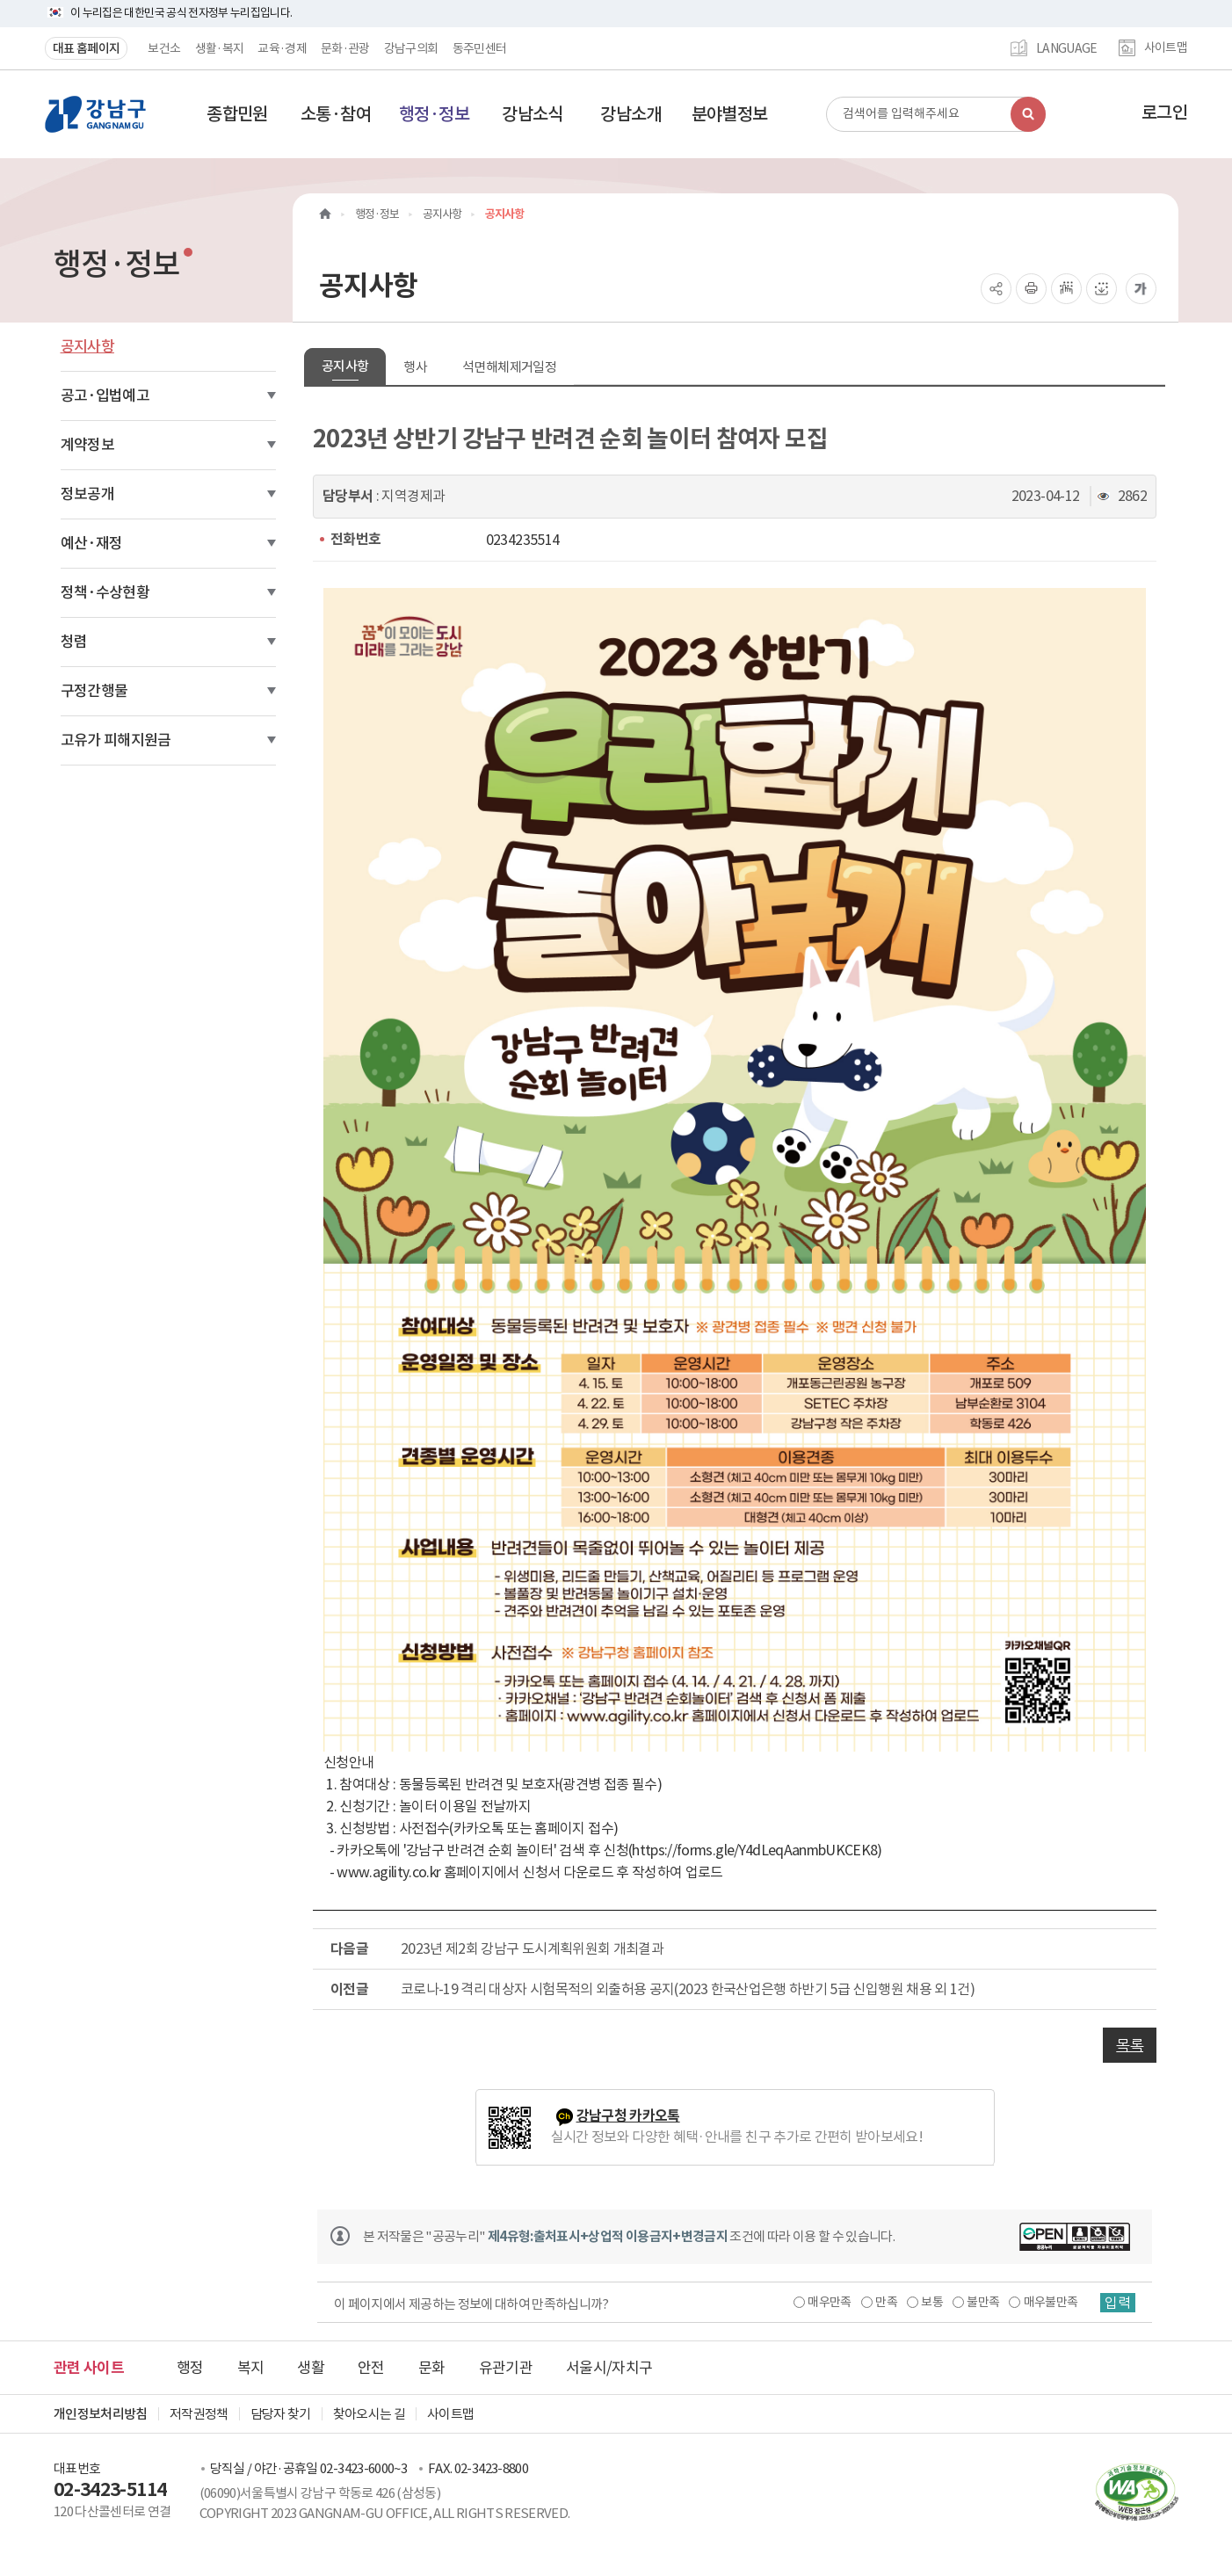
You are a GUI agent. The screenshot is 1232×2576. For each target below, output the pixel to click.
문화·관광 (345, 48)
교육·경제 (282, 48)
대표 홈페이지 (86, 48)
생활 (310, 2367)
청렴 (74, 641)
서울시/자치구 (609, 2367)
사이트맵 (1165, 48)
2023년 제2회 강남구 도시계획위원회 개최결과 (532, 1948)
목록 (1129, 2045)
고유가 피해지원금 (116, 740)
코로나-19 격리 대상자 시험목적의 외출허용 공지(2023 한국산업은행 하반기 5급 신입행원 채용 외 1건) (688, 1989)
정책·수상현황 (105, 592)
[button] (237, 114)
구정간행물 (94, 690)
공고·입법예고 (105, 395)
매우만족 (829, 2302)
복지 (251, 2367)
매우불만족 (1051, 2302)
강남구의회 (411, 48)
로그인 (1164, 112)
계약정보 (87, 444)
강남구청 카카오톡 (628, 2116)
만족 (886, 2302)
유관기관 (506, 2367)
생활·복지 (219, 48)
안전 (371, 2367)
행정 (190, 2367)
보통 (932, 2302)
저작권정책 (199, 2413)
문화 (432, 2367)
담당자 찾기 (280, 2413)
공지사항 (87, 346)
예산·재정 (92, 543)
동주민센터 (480, 48)
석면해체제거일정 (509, 367)
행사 (415, 367)
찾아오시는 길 (369, 2413)
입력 (1118, 2302)
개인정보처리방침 (101, 2413)
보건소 (164, 48)
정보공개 (87, 494)
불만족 (983, 2302)
